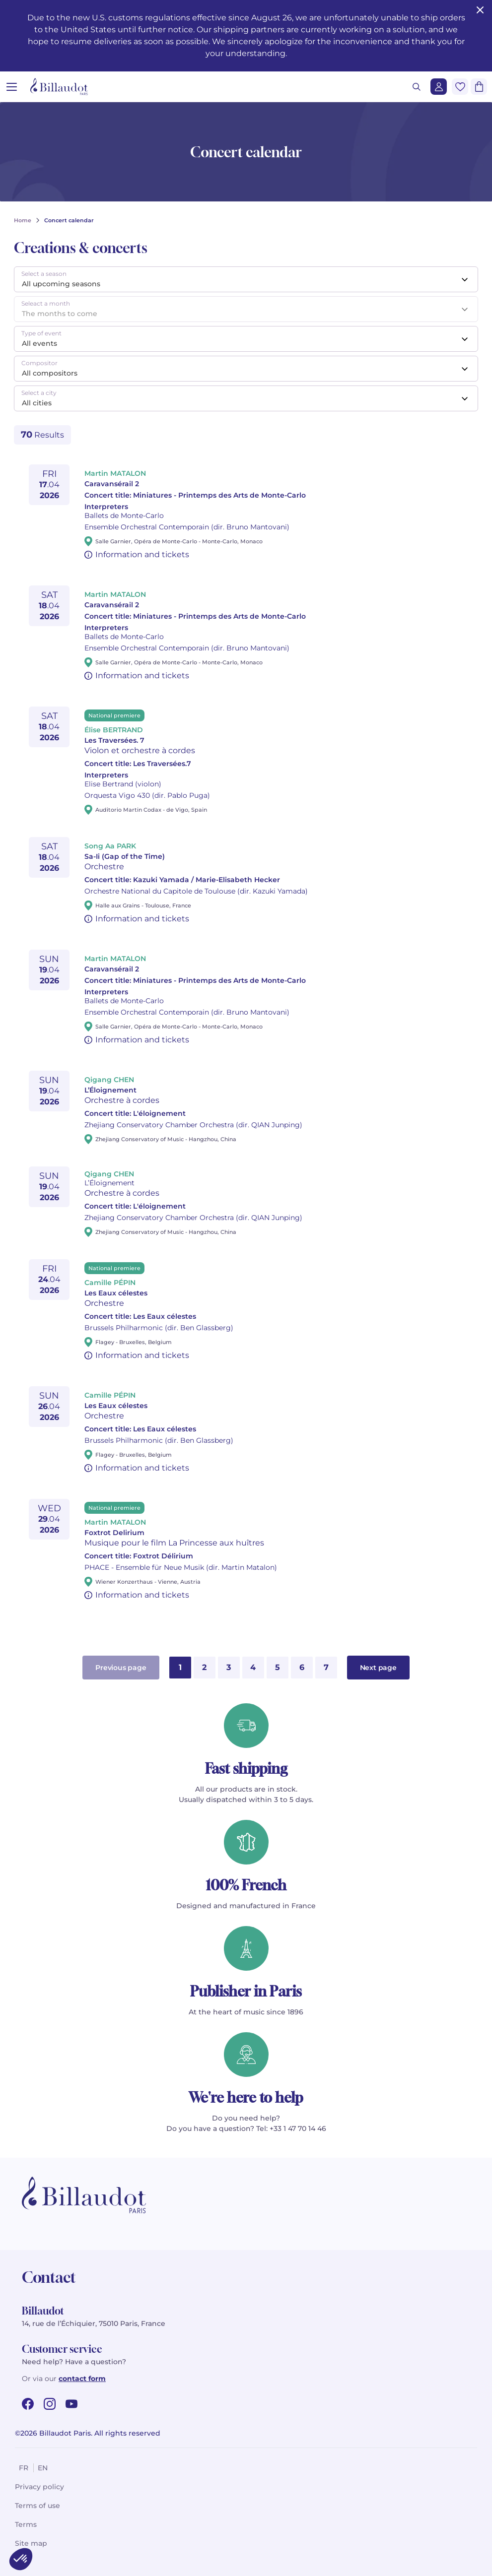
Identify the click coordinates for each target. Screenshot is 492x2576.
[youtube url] (71, 2404)
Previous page (120, 1667)
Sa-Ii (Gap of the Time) (124, 856)
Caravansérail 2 (111, 483)
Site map (31, 2543)
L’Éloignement (110, 1090)
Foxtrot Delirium (114, 1532)
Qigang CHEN (109, 1079)
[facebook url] (28, 2404)
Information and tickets (142, 554)
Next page (378, 1667)
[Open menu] (11, 86)
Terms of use (37, 2505)
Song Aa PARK (110, 845)
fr (23, 2467)
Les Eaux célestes (115, 1292)
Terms (26, 2524)
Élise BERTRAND (113, 729)
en (43, 2467)
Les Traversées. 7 (114, 740)
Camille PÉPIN (110, 1282)
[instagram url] (50, 2404)
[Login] (438, 86)
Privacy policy (39, 2486)
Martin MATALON (115, 473)
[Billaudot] (59, 86)
